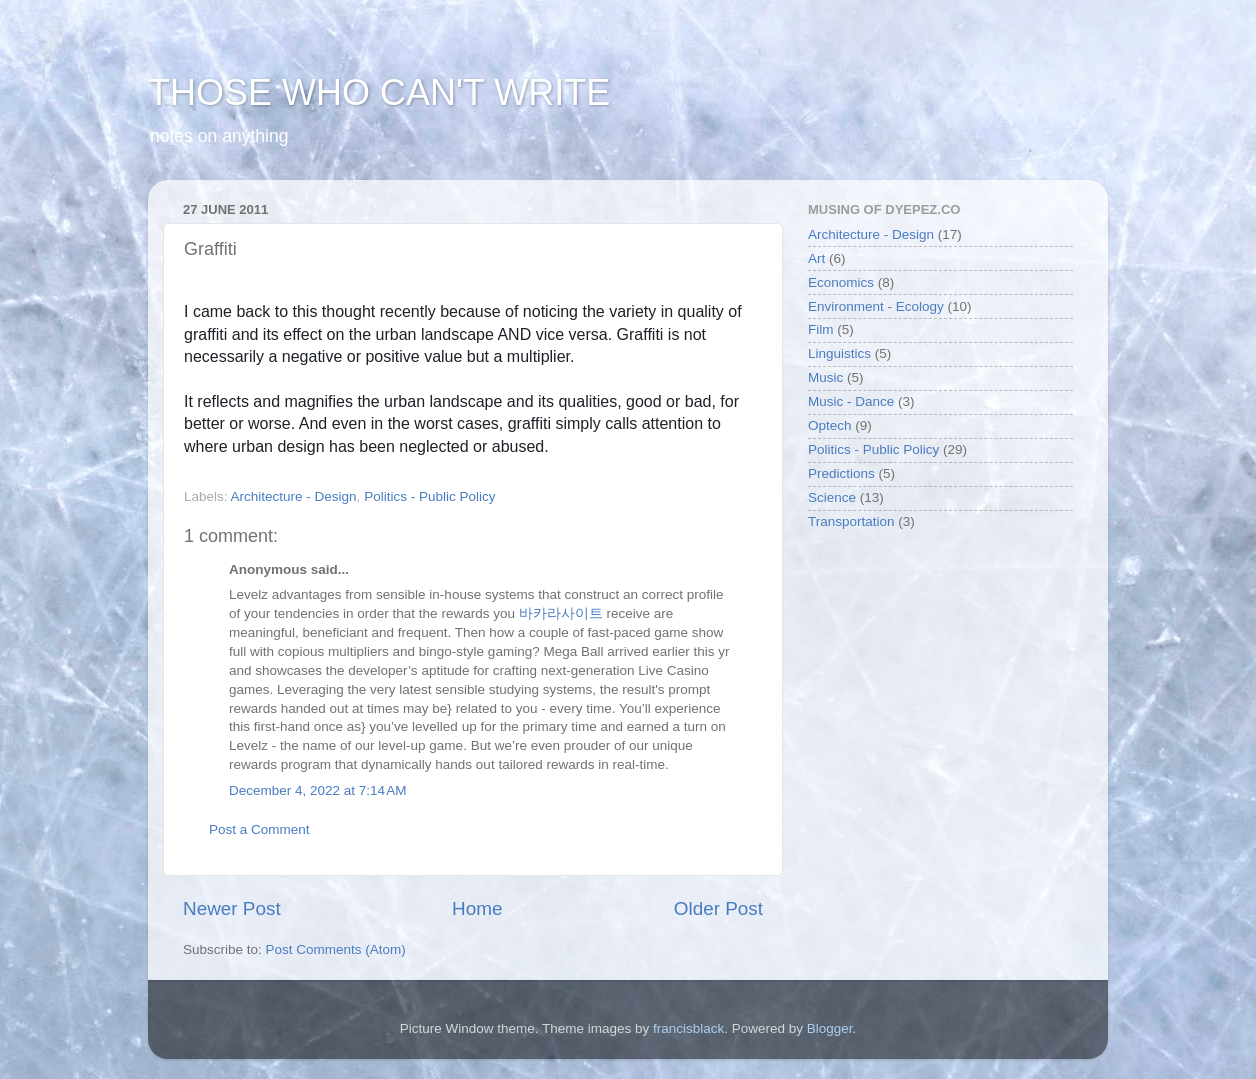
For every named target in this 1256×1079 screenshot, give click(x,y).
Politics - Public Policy (429, 496)
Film (821, 329)
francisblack (688, 1028)
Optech (830, 425)
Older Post (718, 908)
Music (825, 377)
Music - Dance (851, 401)
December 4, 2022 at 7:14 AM (317, 790)
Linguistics (839, 353)
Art (816, 258)
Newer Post (232, 908)
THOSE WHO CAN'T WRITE (379, 92)
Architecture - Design (294, 496)
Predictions (841, 473)
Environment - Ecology (876, 306)
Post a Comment (259, 829)
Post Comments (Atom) (336, 949)
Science (832, 497)
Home (477, 908)
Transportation (851, 521)
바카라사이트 (561, 613)
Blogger (830, 1028)
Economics (841, 282)
